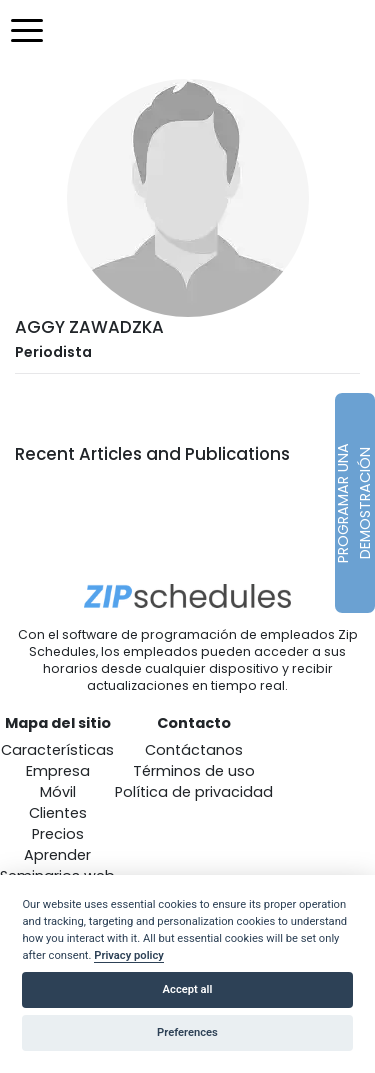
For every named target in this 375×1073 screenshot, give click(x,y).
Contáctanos (194, 750)
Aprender (57, 855)
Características (57, 750)
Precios (58, 834)
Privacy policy (129, 955)
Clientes (58, 813)
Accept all (188, 989)
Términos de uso (194, 771)
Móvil (58, 792)
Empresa (58, 771)
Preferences (187, 1032)
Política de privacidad (194, 792)
